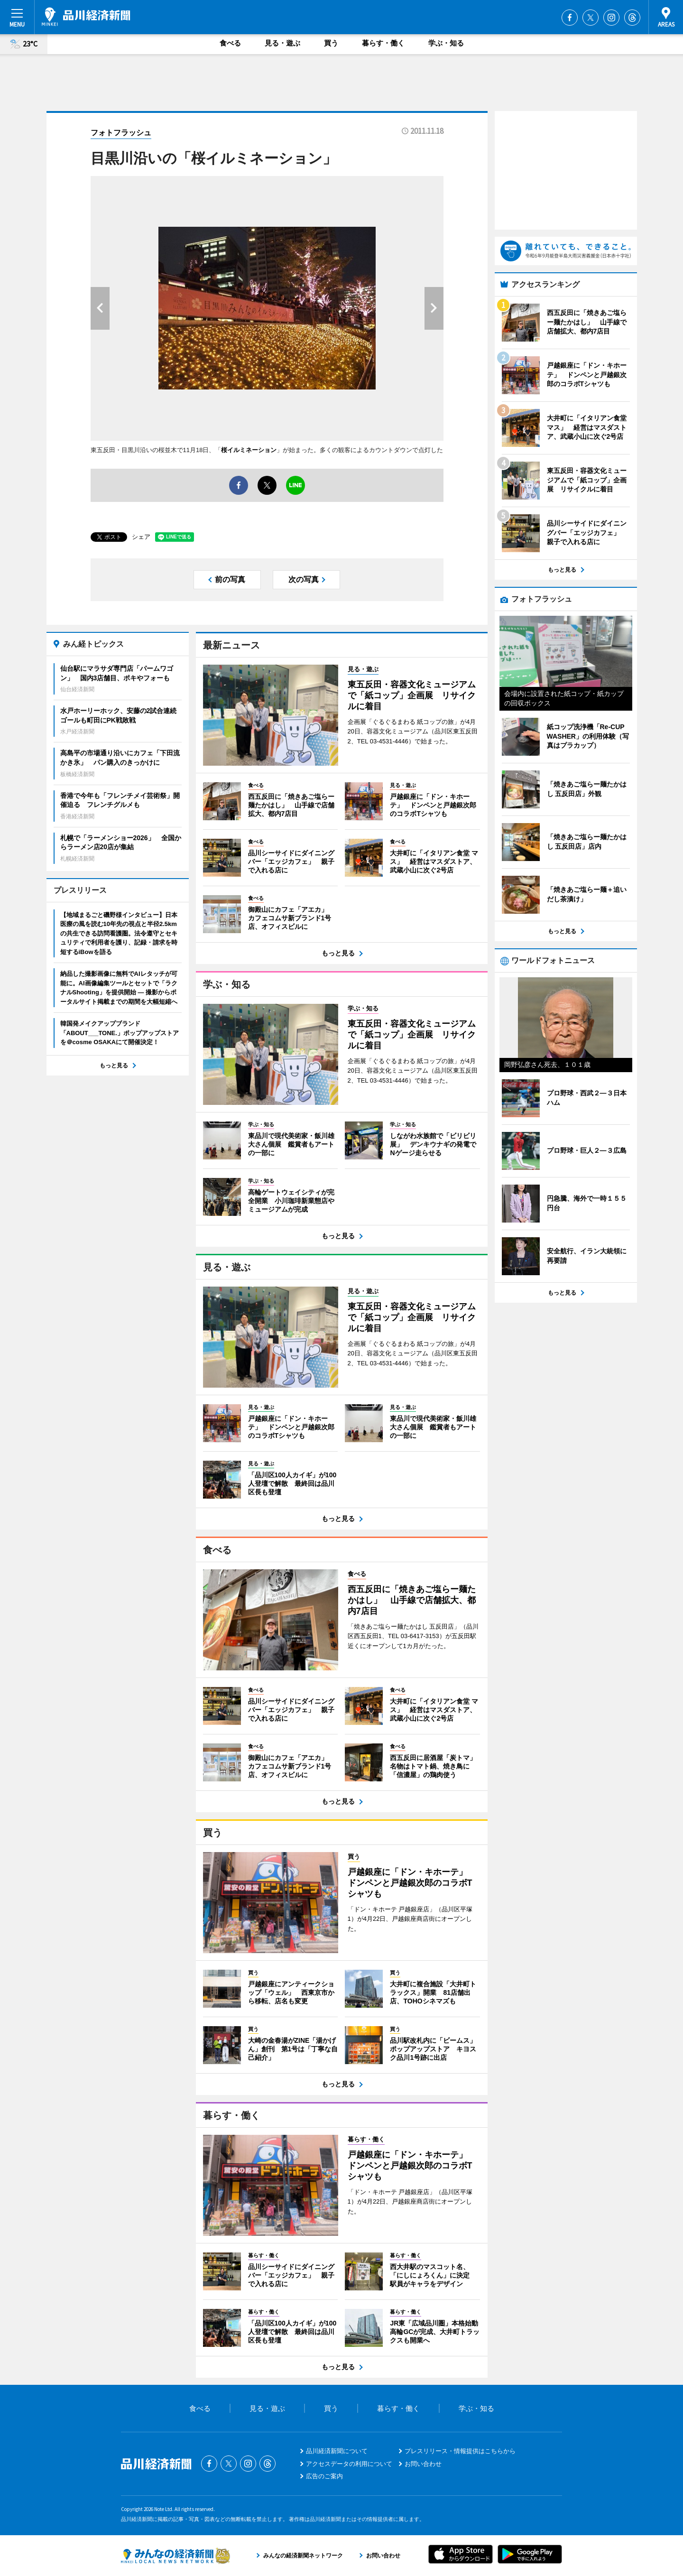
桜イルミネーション (249, 450)
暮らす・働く (383, 43)
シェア (141, 536)
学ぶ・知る (446, 43)
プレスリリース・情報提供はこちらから (460, 2451)
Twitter (590, 17)
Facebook (570, 17)
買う (331, 43)
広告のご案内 (324, 2476)
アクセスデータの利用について (349, 2463)
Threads (632, 17)
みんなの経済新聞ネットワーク (175, 2555)
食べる (230, 43)
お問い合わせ (423, 2463)
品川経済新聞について (337, 2451)
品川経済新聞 (86, 16)
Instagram (611, 17)
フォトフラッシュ (121, 133)
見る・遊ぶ (282, 43)
